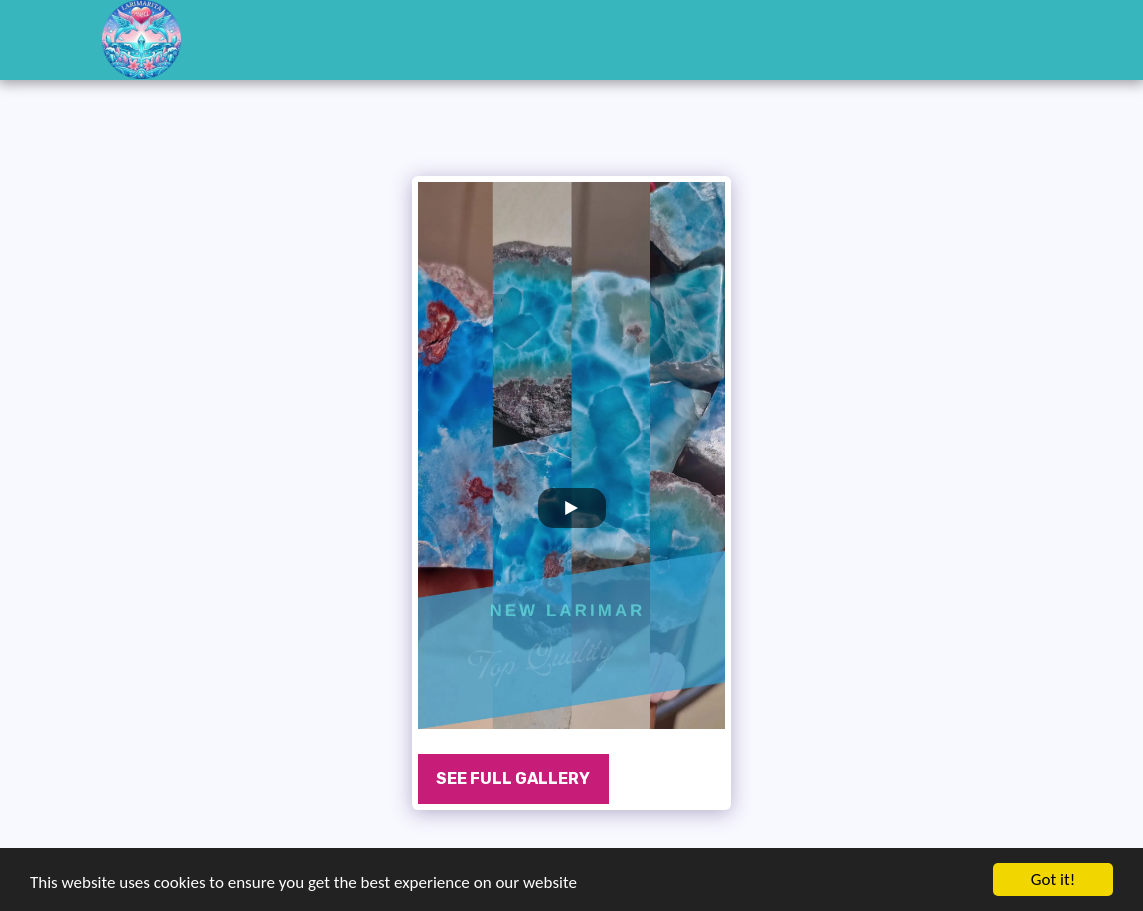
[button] (1024, 39)
